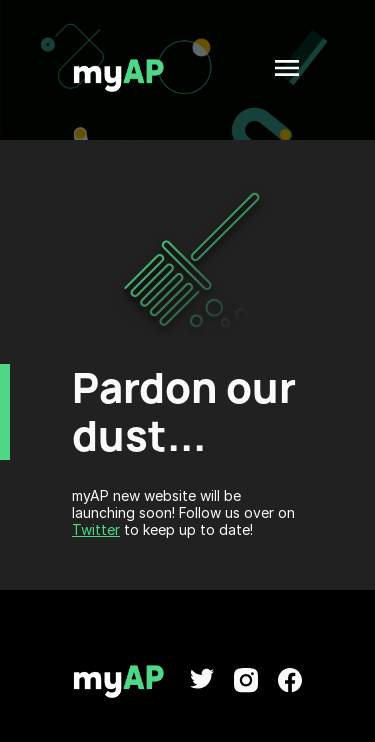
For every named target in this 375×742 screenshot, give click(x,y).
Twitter (96, 529)
